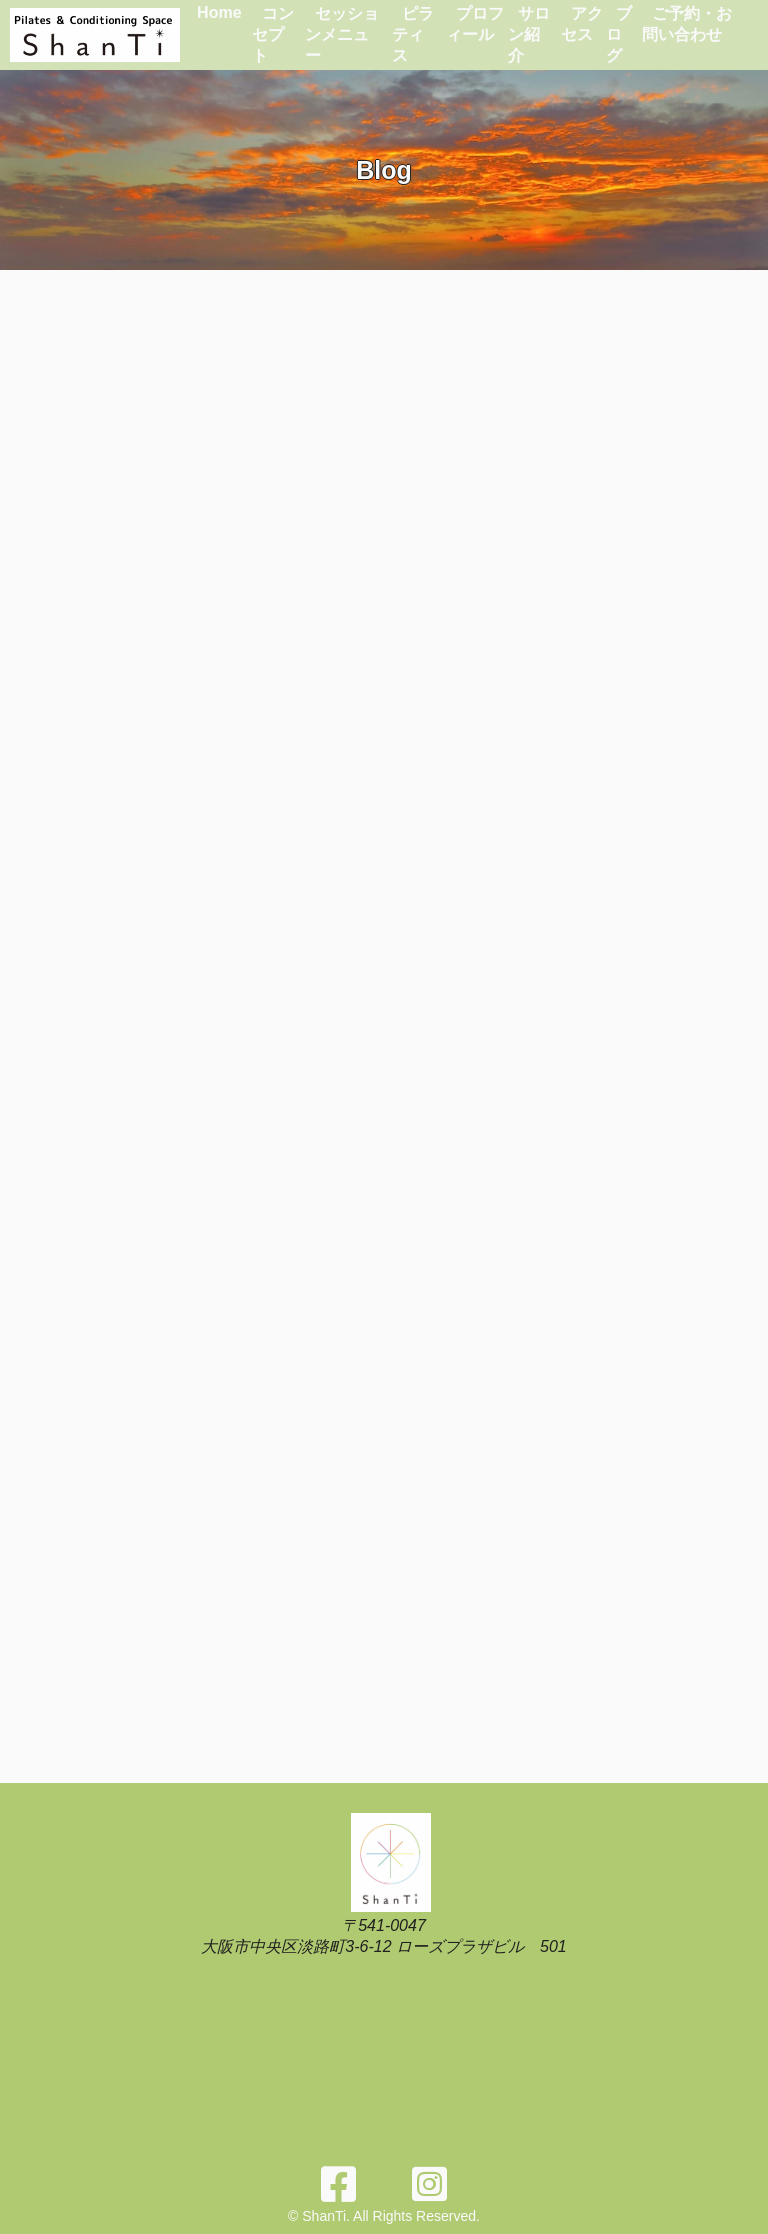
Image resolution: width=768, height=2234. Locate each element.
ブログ (619, 34)
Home (219, 12)
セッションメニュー (342, 34)
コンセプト (273, 34)
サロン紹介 (529, 34)
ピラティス (413, 34)
